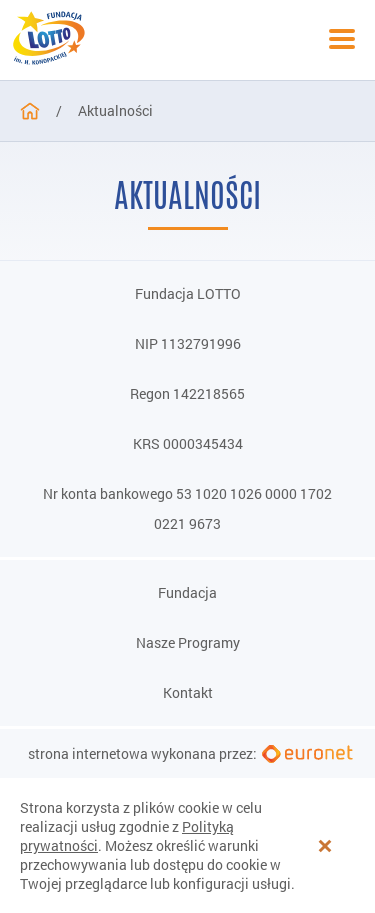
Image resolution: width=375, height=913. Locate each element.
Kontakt (188, 693)
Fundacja (187, 593)
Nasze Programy (188, 643)
